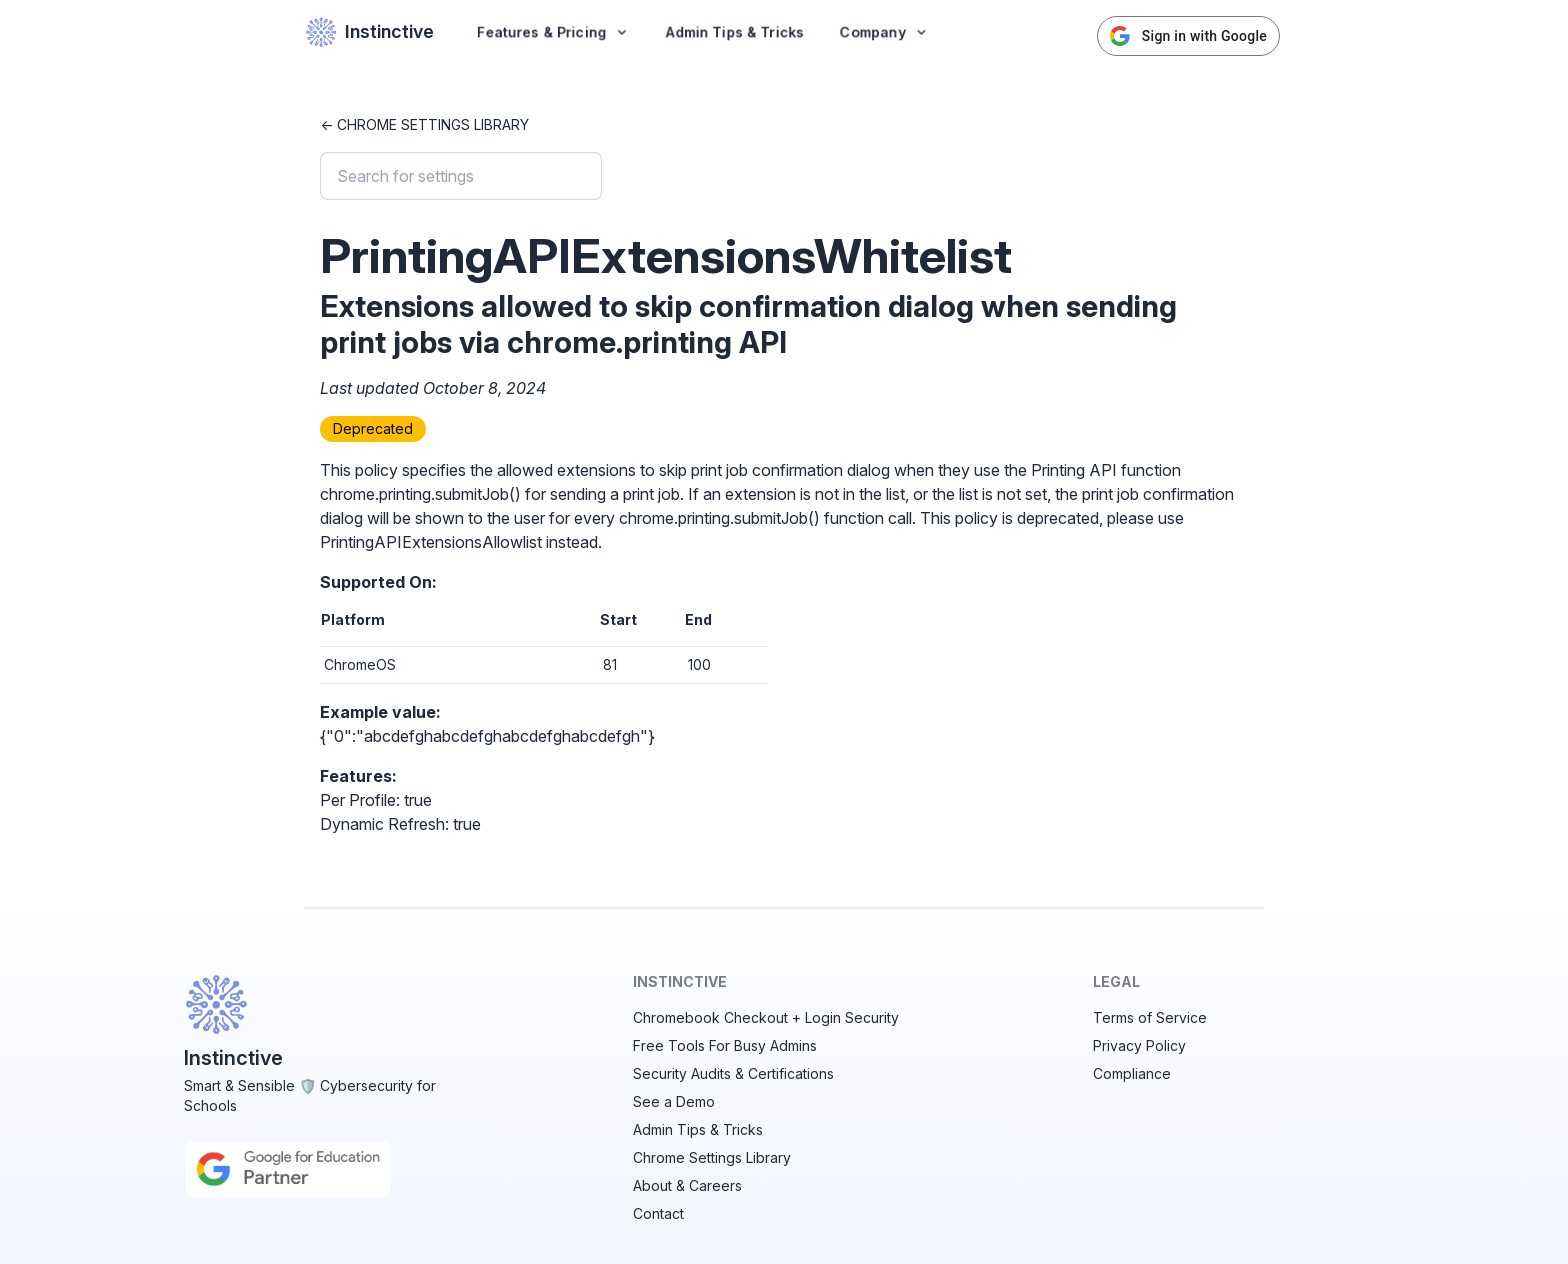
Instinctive (369, 32)
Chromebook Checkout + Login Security (766, 1017)
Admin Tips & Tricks (735, 31)
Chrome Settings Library (712, 1157)
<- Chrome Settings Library (424, 124)
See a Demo (674, 1101)
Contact (658, 1213)
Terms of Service (1150, 1017)
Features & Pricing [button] (553, 31)
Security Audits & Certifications (733, 1073)
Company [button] (884, 31)
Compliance (1132, 1073)
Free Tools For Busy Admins (725, 1045)
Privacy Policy (1139, 1045)
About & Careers (687, 1185)
